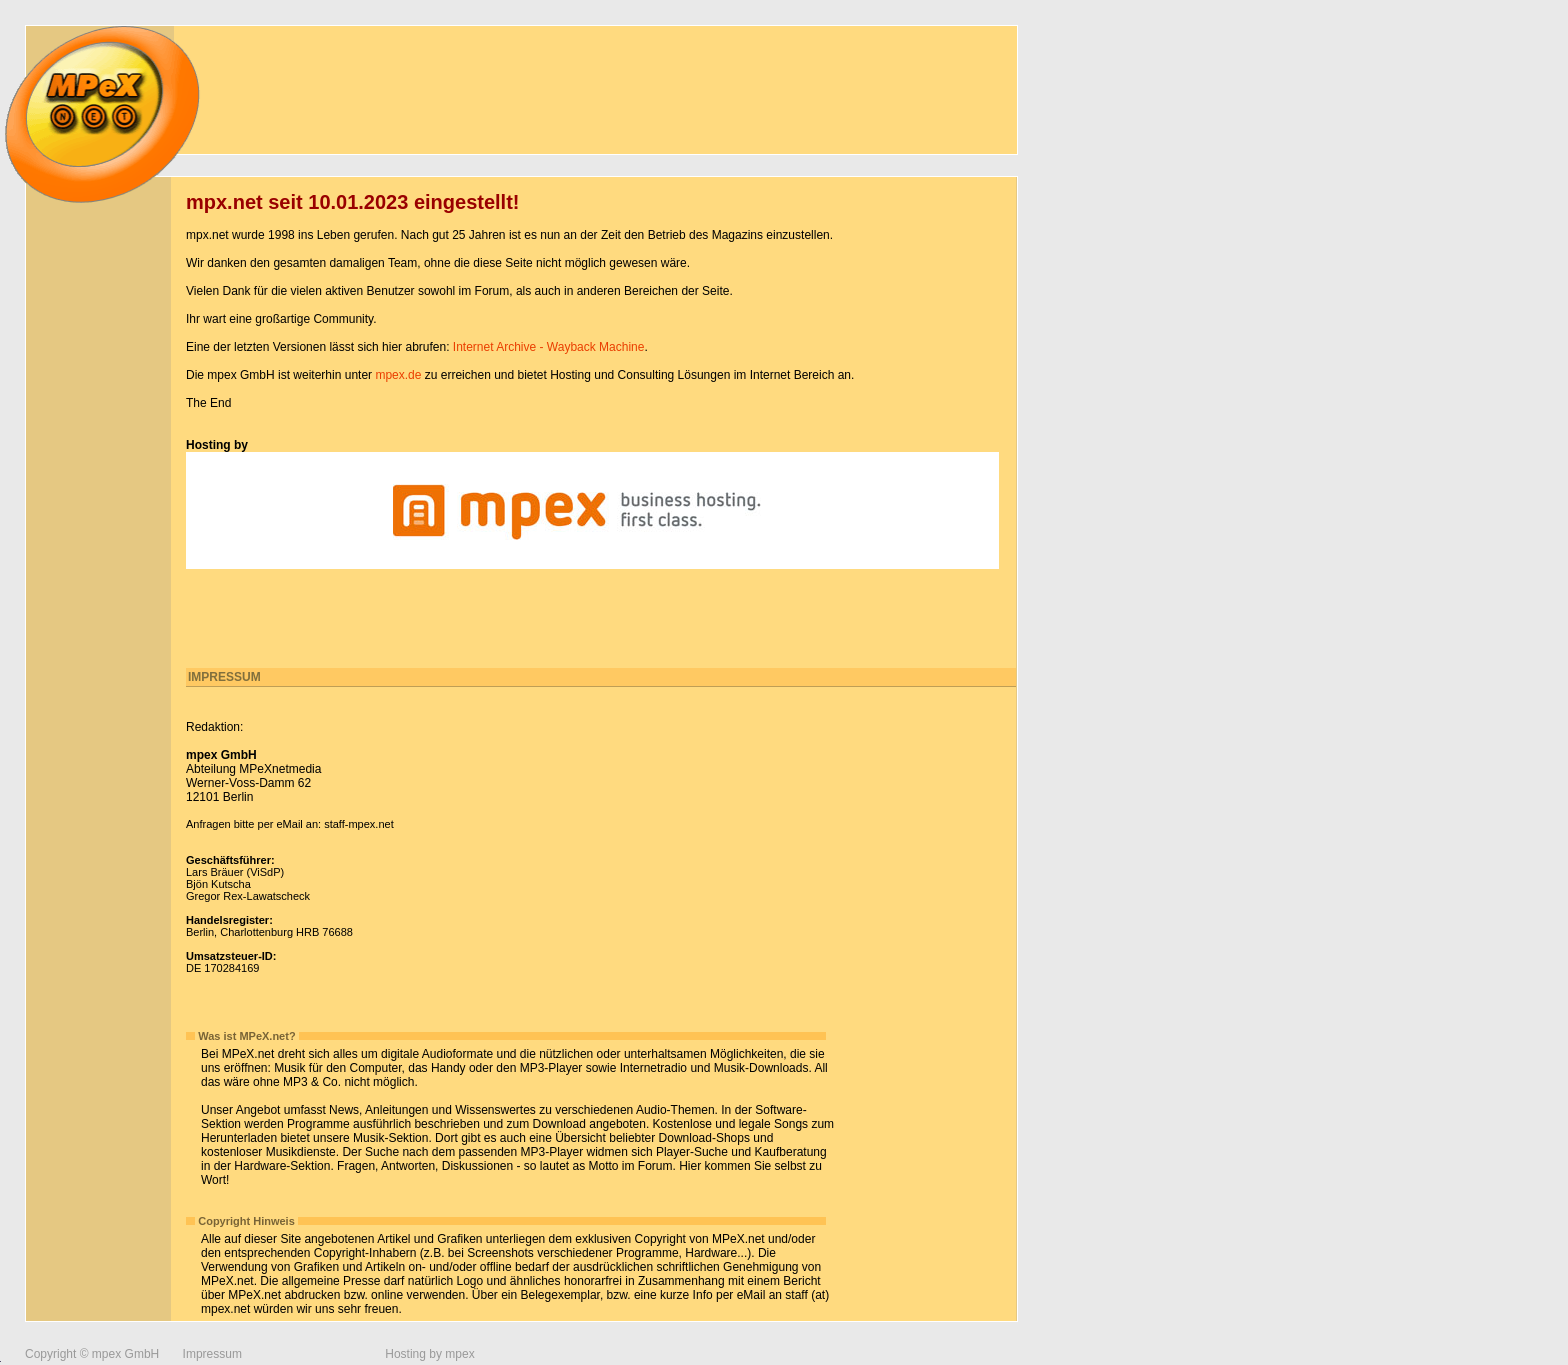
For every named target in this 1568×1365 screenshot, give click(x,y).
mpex (459, 1354)
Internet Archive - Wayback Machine (549, 347)
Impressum (212, 1354)
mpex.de (398, 375)
